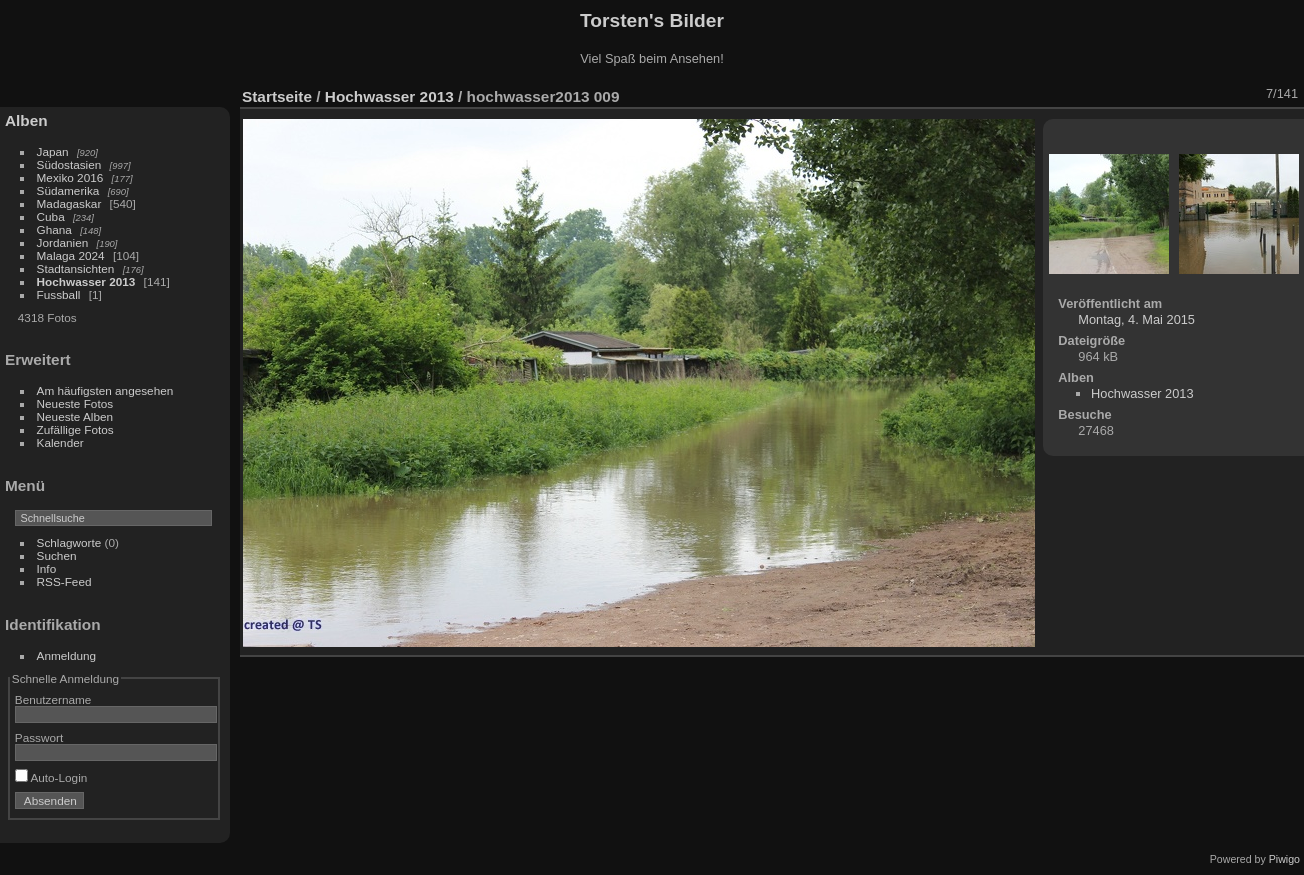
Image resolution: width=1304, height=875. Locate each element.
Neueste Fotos (75, 403)
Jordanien (63, 242)
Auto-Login (51, 777)
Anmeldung (67, 655)
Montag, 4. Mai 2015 (1136, 319)
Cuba (51, 216)
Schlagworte (69, 542)
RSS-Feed (64, 581)
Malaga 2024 (72, 255)
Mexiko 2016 (70, 177)
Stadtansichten (76, 268)
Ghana (54, 229)
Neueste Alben (75, 416)
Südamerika (68, 190)
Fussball (59, 294)
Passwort (39, 737)
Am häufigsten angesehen (105, 390)
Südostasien (69, 164)
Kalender (60, 442)
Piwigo (1284, 859)
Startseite (277, 96)
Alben (26, 120)
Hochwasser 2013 (86, 281)
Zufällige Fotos (75, 429)
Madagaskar (69, 203)
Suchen (57, 555)
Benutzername (53, 699)
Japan (53, 151)
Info (47, 568)
